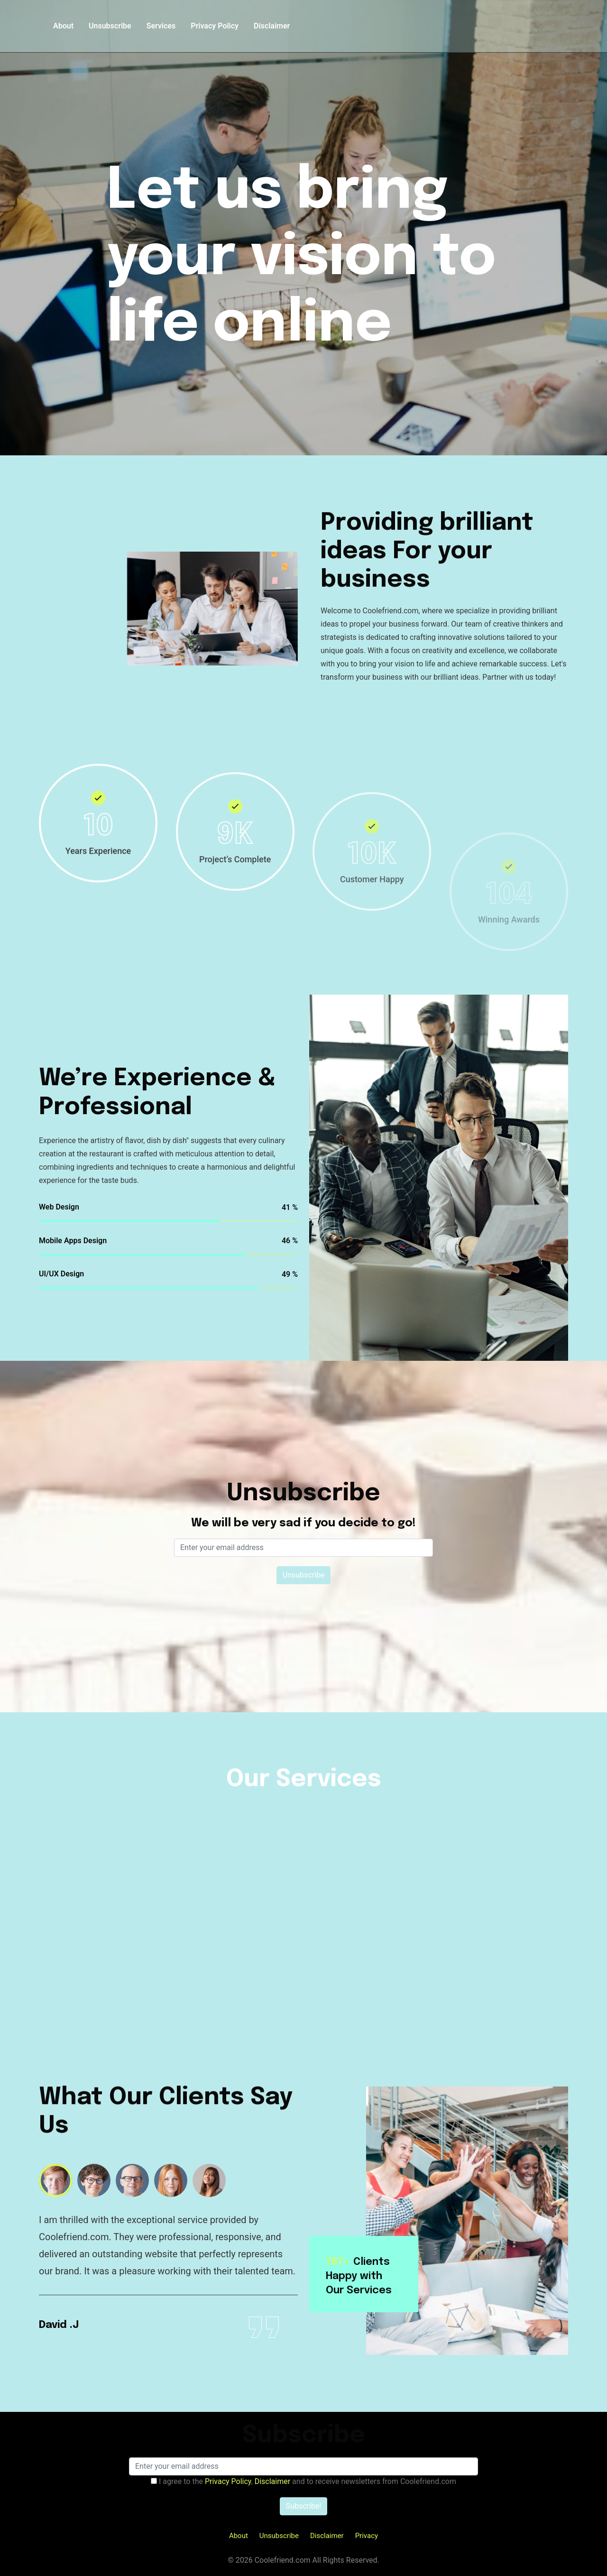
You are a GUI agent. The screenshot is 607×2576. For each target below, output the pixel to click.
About (63, 25)
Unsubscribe (110, 25)
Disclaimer (272, 25)
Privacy (366, 2535)
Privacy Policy (215, 25)
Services (161, 25)
